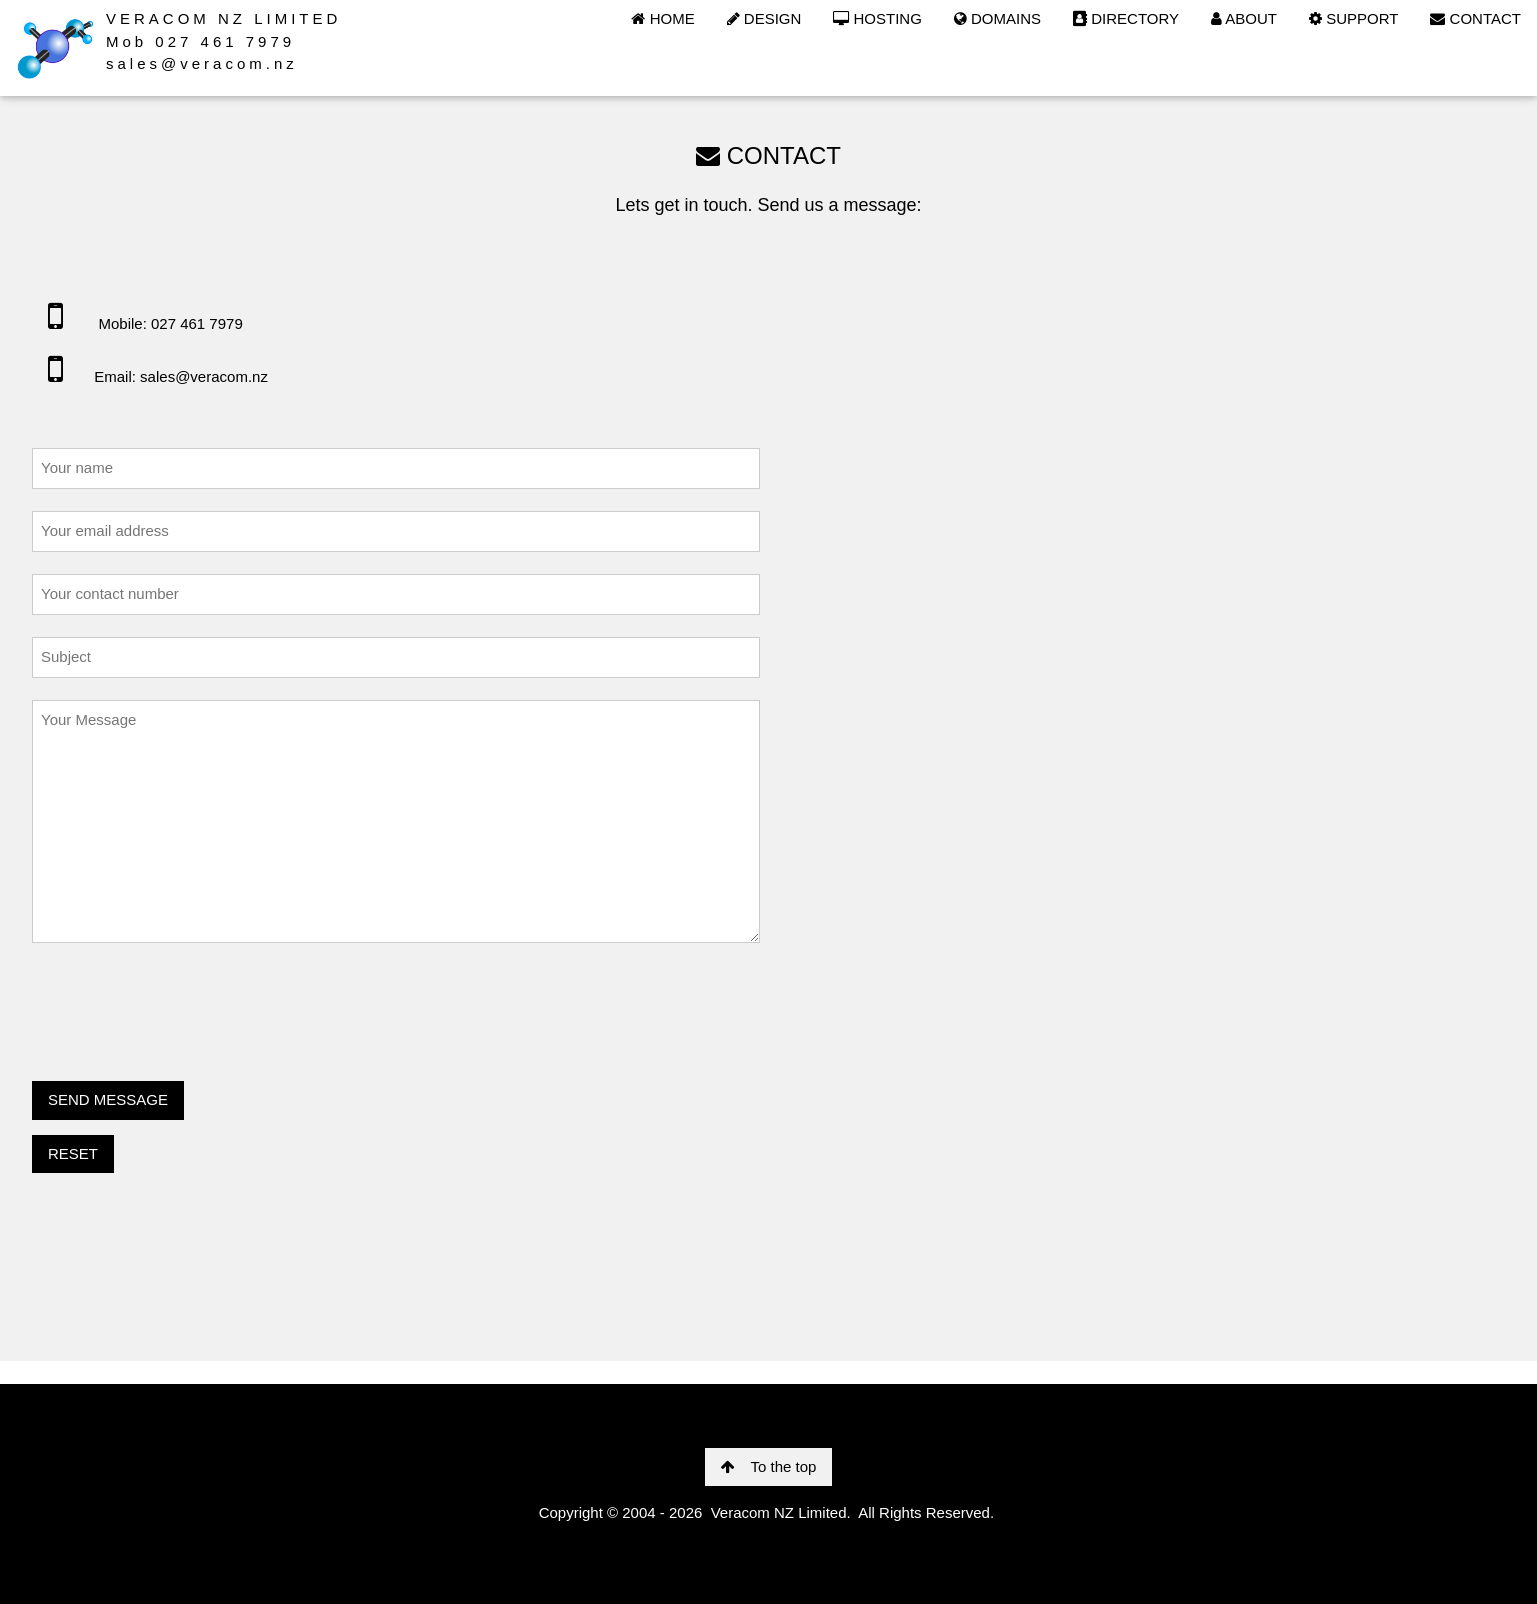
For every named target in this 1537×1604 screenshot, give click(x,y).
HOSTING (877, 18)
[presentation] (184, 1005)
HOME (662, 18)
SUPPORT (1353, 18)
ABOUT (1244, 18)
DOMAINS (997, 18)
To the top (769, 1466)
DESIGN (764, 18)
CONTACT (1475, 18)
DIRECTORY (1126, 18)
